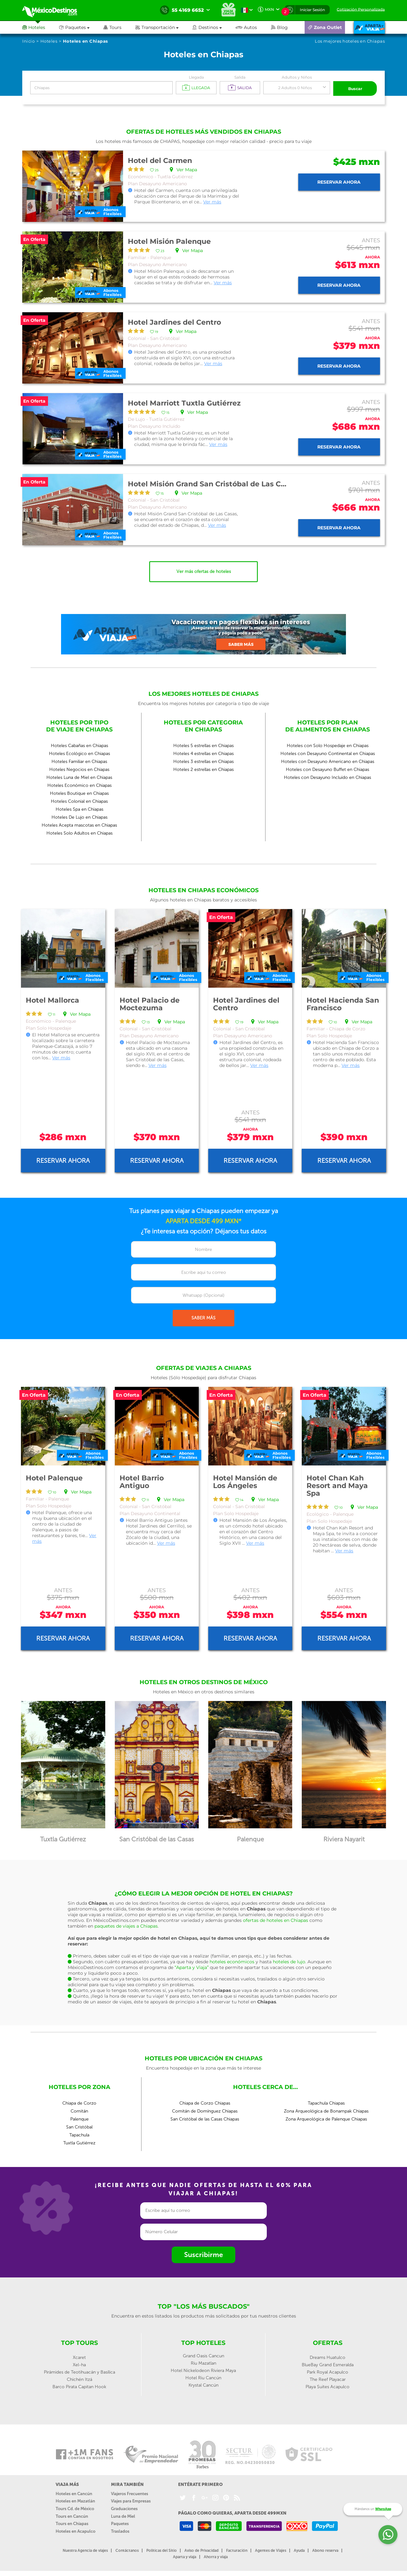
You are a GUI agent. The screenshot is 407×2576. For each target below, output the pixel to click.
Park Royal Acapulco (327, 2371)
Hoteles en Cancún (74, 2492)
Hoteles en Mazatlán (75, 2499)
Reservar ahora (339, 181)
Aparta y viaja (184, 2556)
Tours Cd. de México (75, 2507)
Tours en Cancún (72, 2515)
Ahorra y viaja (216, 2556)
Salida (239, 77)
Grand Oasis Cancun (203, 2354)
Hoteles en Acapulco (75, 2530)
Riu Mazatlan (203, 2362)
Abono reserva (325, 2549)
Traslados (120, 2530)
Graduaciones (124, 2507)
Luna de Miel (123, 2515)
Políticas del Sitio (161, 2549)
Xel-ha (79, 2363)
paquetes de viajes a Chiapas (126, 1925)
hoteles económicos (232, 1960)
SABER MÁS (203, 1317)
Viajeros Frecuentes (129, 2492)
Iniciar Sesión (312, 9)
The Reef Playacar (328, 2378)
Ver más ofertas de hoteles (203, 570)
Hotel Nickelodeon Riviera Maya (203, 2369)
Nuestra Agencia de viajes (85, 2549)
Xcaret (79, 2356)
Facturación (236, 2549)
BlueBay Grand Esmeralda (328, 2363)
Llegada (196, 77)
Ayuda (299, 2549)
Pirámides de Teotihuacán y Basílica (79, 2371)
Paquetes (120, 2522)
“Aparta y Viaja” (192, 1966)
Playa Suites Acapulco (327, 2385)
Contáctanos (127, 2549)
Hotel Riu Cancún (203, 2376)
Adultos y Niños (297, 77)
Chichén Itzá (79, 2378)
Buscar (355, 88)
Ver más (212, 201)
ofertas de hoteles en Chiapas (275, 1919)
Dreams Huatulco (327, 2356)
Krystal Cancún (203, 2384)
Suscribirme (203, 2253)
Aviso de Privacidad (201, 2549)
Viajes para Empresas (131, 2499)
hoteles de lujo (289, 1960)
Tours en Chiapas (72, 2522)
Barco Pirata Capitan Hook (79, 2385)
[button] (163, 27)
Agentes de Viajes (270, 2549)
